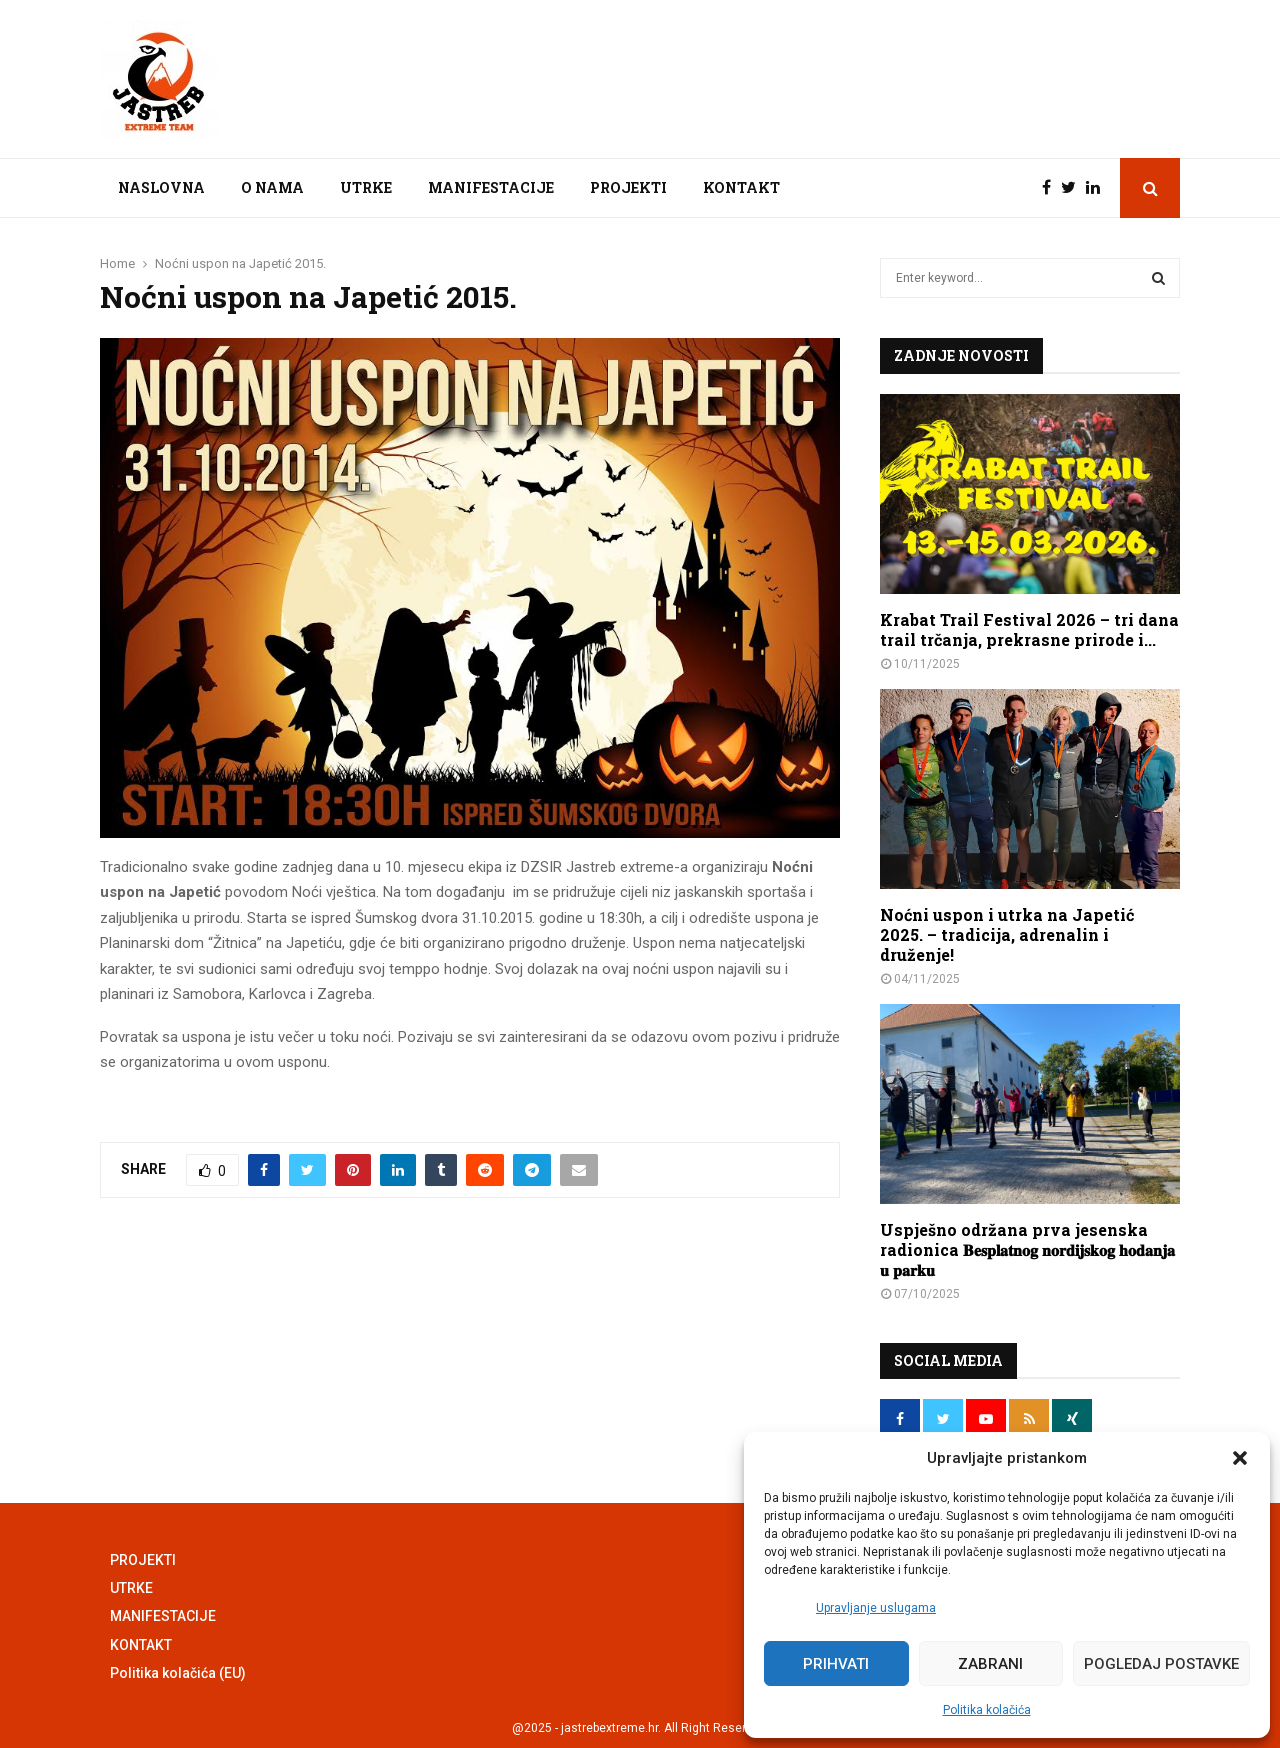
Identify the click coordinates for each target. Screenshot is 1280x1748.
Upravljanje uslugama (876, 1608)
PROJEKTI (628, 187)
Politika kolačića (987, 1710)
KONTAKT (741, 187)
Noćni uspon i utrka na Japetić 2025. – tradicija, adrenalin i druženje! (1007, 934)
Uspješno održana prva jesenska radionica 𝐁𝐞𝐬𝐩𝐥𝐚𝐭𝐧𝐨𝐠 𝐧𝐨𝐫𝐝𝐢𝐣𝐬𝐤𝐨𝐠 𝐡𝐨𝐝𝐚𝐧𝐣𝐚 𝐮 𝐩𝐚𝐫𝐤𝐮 (1027, 1249)
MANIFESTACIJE (491, 187)
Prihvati (836, 1664)
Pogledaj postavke (1161, 1664)
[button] (1240, 1458)
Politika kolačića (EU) (178, 1673)
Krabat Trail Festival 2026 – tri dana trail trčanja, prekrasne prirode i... (1029, 629)
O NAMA (272, 187)
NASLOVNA (161, 187)
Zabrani (990, 1664)
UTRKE (366, 187)
